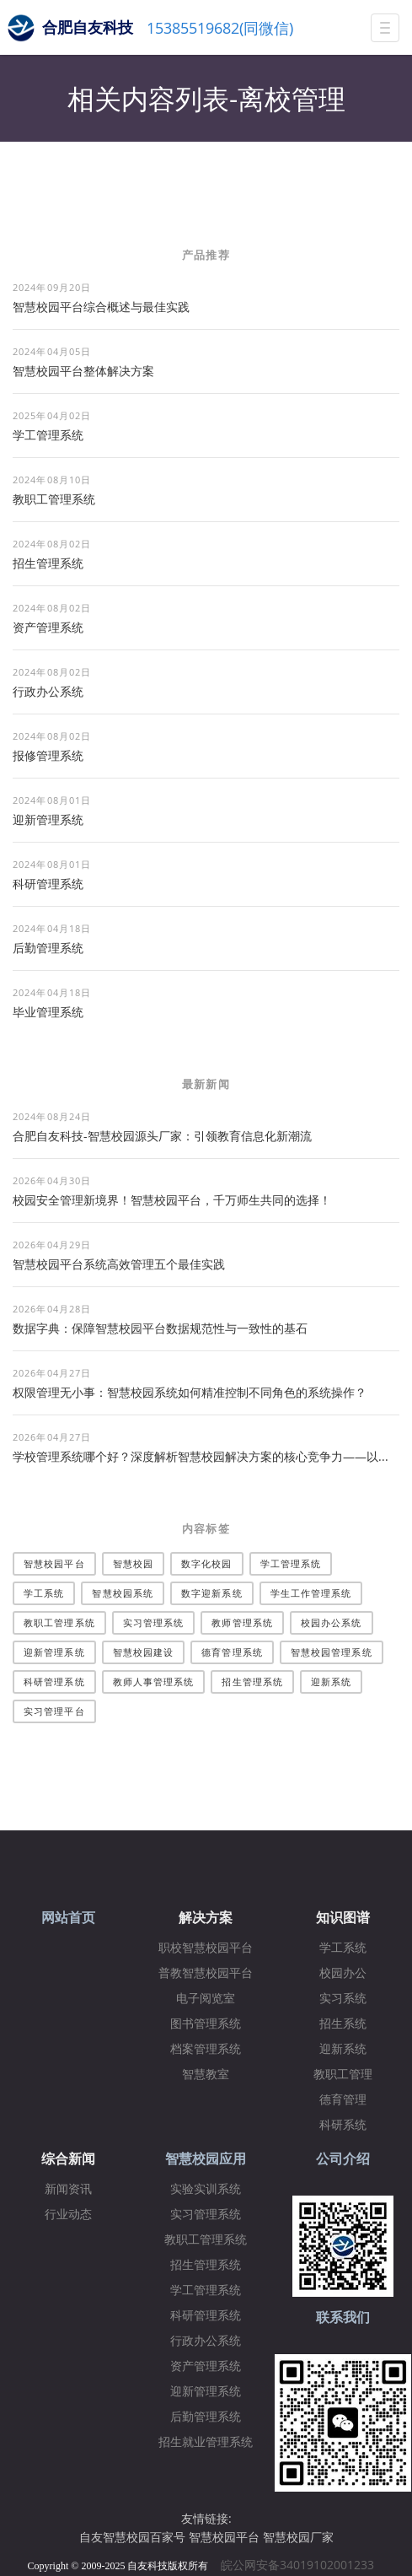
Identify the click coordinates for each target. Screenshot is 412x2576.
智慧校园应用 (205, 2159)
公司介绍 (343, 2159)
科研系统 (343, 2125)
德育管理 (343, 2100)
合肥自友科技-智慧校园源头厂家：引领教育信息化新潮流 (162, 1136)
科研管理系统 (48, 884)
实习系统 (343, 1998)
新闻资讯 (68, 2189)
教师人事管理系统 (154, 1681)
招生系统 (343, 2024)
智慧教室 (205, 2074)
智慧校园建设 (143, 1652)
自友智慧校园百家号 (132, 2537)
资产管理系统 (48, 627)
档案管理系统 (205, 2049)
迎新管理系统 (48, 819)
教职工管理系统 (54, 499)
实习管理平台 (54, 1711)
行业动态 (68, 2214)
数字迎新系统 (212, 1593)
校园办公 (343, 1973)
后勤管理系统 (48, 948)
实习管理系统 (154, 1622)
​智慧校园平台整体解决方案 (83, 371)
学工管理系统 (48, 435)
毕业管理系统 (48, 1012)
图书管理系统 (205, 2024)
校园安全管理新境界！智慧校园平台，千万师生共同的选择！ (172, 1200)
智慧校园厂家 (298, 2537)
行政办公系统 (48, 691)
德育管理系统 (232, 1652)
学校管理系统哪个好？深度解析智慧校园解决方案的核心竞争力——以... (200, 1456)
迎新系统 (331, 1681)
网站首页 (68, 1917)
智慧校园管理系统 (331, 1652)
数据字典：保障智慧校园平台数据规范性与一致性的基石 (160, 1328)
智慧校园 (133, 1563)
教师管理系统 (242, 1622)
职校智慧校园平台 (205, 1948)
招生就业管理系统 (205, 2442)
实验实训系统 (205, 2189)
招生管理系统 (48, 563)
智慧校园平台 (54, 1563)
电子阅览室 (205, 1998)
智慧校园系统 (122, 1593)
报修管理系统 (48, 755)
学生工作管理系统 (311, 1593)
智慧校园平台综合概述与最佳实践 (101, 307)
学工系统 (44, 1593)
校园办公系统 (331, 1622)
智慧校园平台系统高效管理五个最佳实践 (119, 1264)
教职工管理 (342, 2074)
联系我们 (343, 2317)
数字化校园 (207, 1563)
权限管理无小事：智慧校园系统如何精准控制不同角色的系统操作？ (190, 1392)
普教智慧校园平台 (205, 1973)
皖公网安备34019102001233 (302, 2565)
